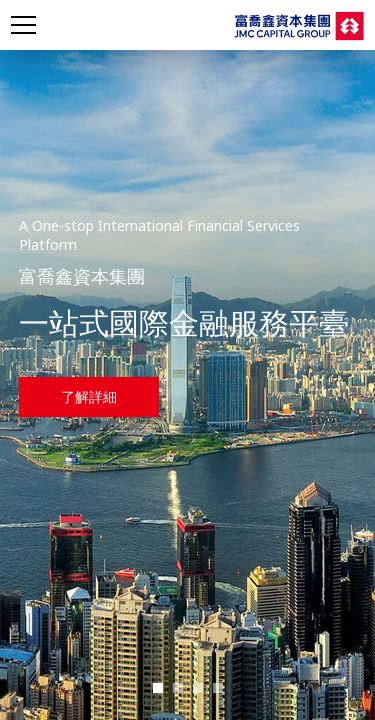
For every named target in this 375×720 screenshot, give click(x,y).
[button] (158, 688)
